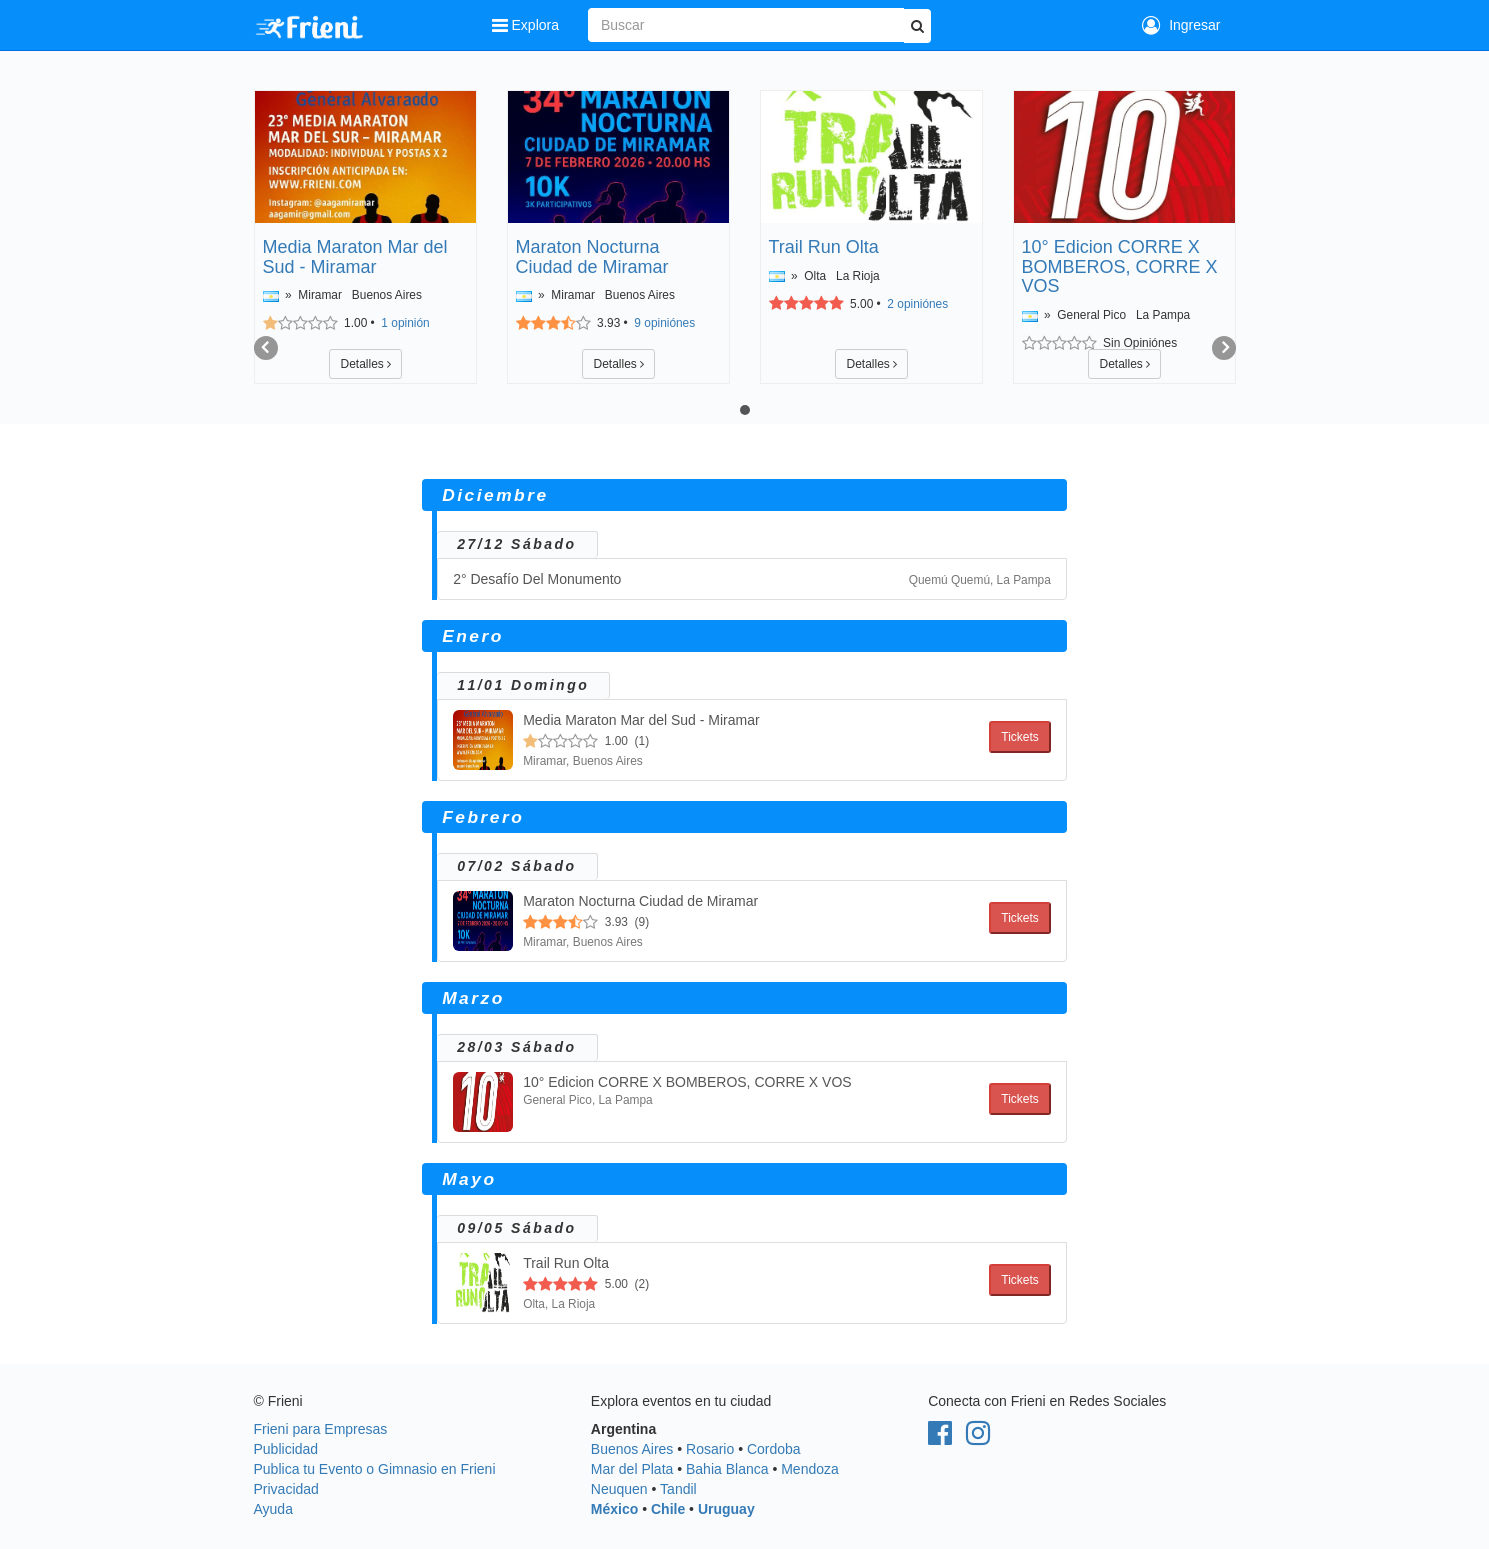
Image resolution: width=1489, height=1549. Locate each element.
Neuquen (619, 1489)
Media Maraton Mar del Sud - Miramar (355, 257)
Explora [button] (527, 25)
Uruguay (726, 1509)
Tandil (678, 1489)
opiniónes (664, 323)
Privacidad (286, 1489)
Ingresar (1181, 25)
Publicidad (286, 1449)
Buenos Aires (632, 1449)
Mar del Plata (632, 1469)
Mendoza (810, 1469)
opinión (405, 323)
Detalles (365, 364)
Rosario (710, 1449)
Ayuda (273, 1509)
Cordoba (774, 1449)
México (614, 1509)
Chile (668, 1509)
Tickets (1020, 737)
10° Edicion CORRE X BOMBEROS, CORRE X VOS (1120, 267)
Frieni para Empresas (321, 1429)
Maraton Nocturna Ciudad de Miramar (592, 257)
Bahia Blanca (727, 1469)
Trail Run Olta (824, 247)
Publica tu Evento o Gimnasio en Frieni (375, 1469)
